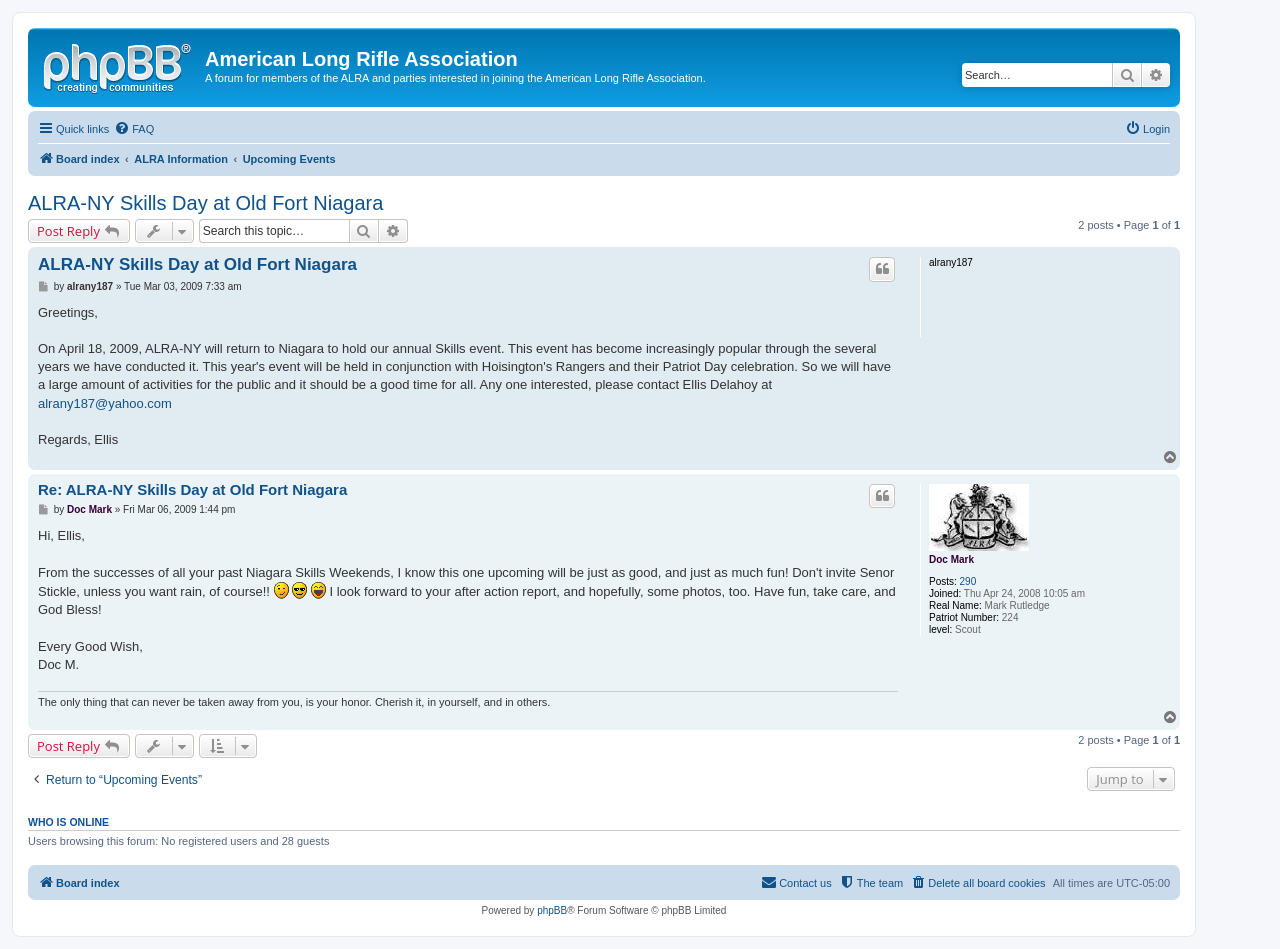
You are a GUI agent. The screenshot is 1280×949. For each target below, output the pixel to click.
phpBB (552, 910)
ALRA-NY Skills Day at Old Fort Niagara (205, 203)
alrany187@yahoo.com (105, 403)
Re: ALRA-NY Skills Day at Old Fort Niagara (192, 489)
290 (968, 581)
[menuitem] (134, 129)
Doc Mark (951, 559)
